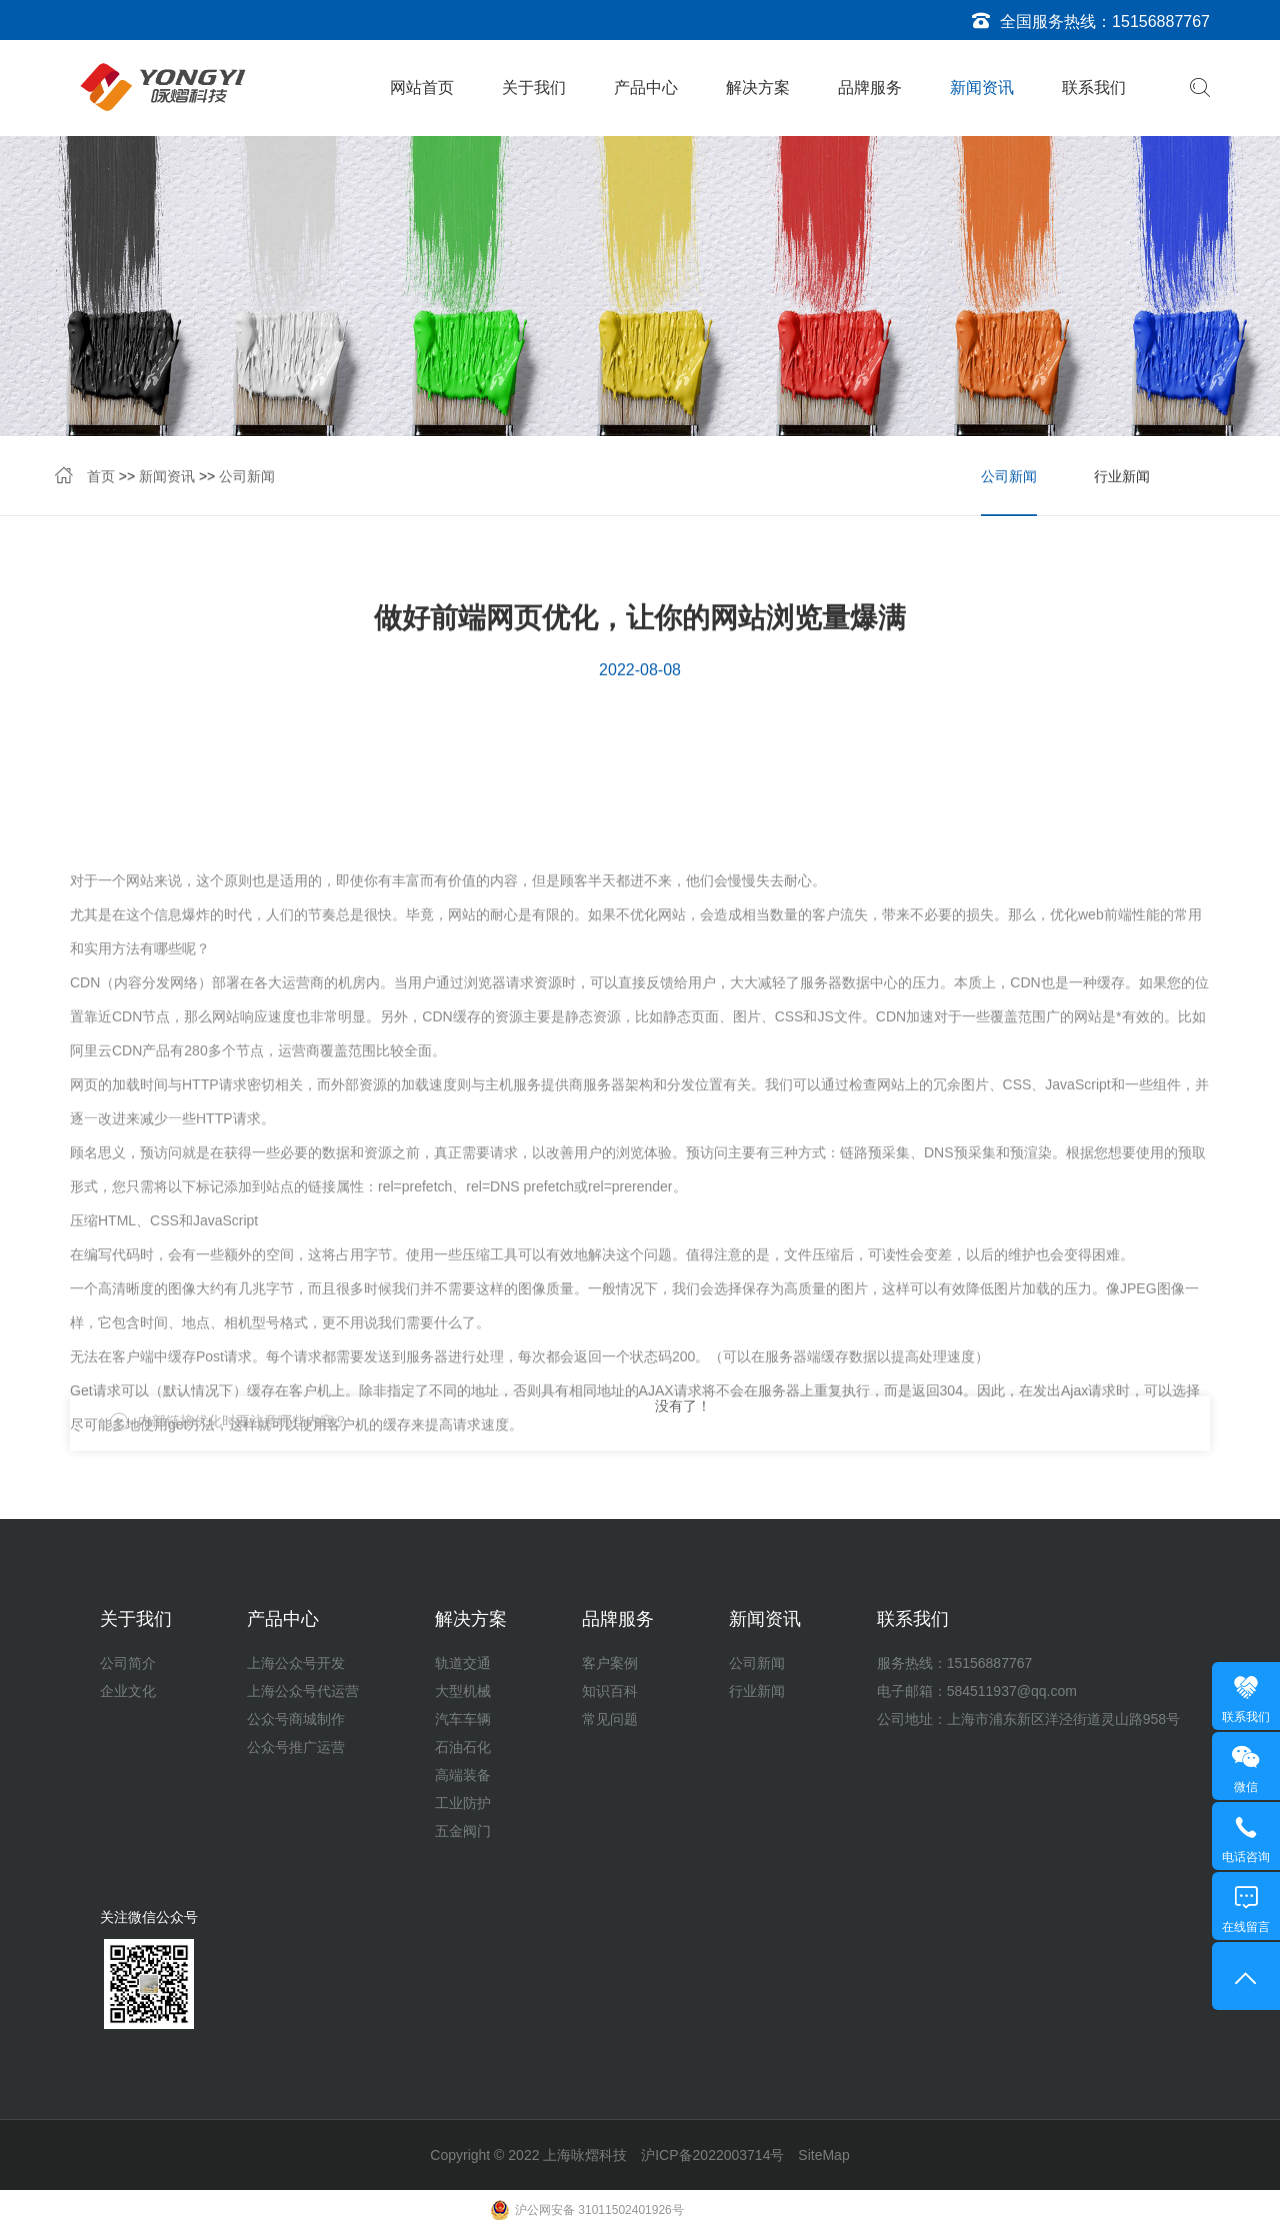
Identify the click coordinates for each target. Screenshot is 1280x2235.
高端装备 (463, 1775)
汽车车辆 (463, 1719)
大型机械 (463, 1691)
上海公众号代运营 (303, 1691)
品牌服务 (870, 87)
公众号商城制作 (296, 1719)
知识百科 (610, 1691)
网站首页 (422, 87)
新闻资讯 (982, 87)
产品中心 (646, 87)
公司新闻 (247, 479)
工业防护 (463, 1803)
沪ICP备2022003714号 (712, 2155)
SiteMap (823, 2155)
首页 (101, 479)
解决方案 (758, 87)
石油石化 (463, 1747)
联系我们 (1094, 87)
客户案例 (610, 1663)
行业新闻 (1122, 479)
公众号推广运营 (296, 1747)
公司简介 (128, 1663)
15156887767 (1161, 21)
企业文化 (128, 1691)
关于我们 (534, 87)
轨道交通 (463, 1663)
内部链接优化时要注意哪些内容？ (243, 1436)
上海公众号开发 (296, 1663)
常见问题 (610, 1719)
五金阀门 (463, 1831)
